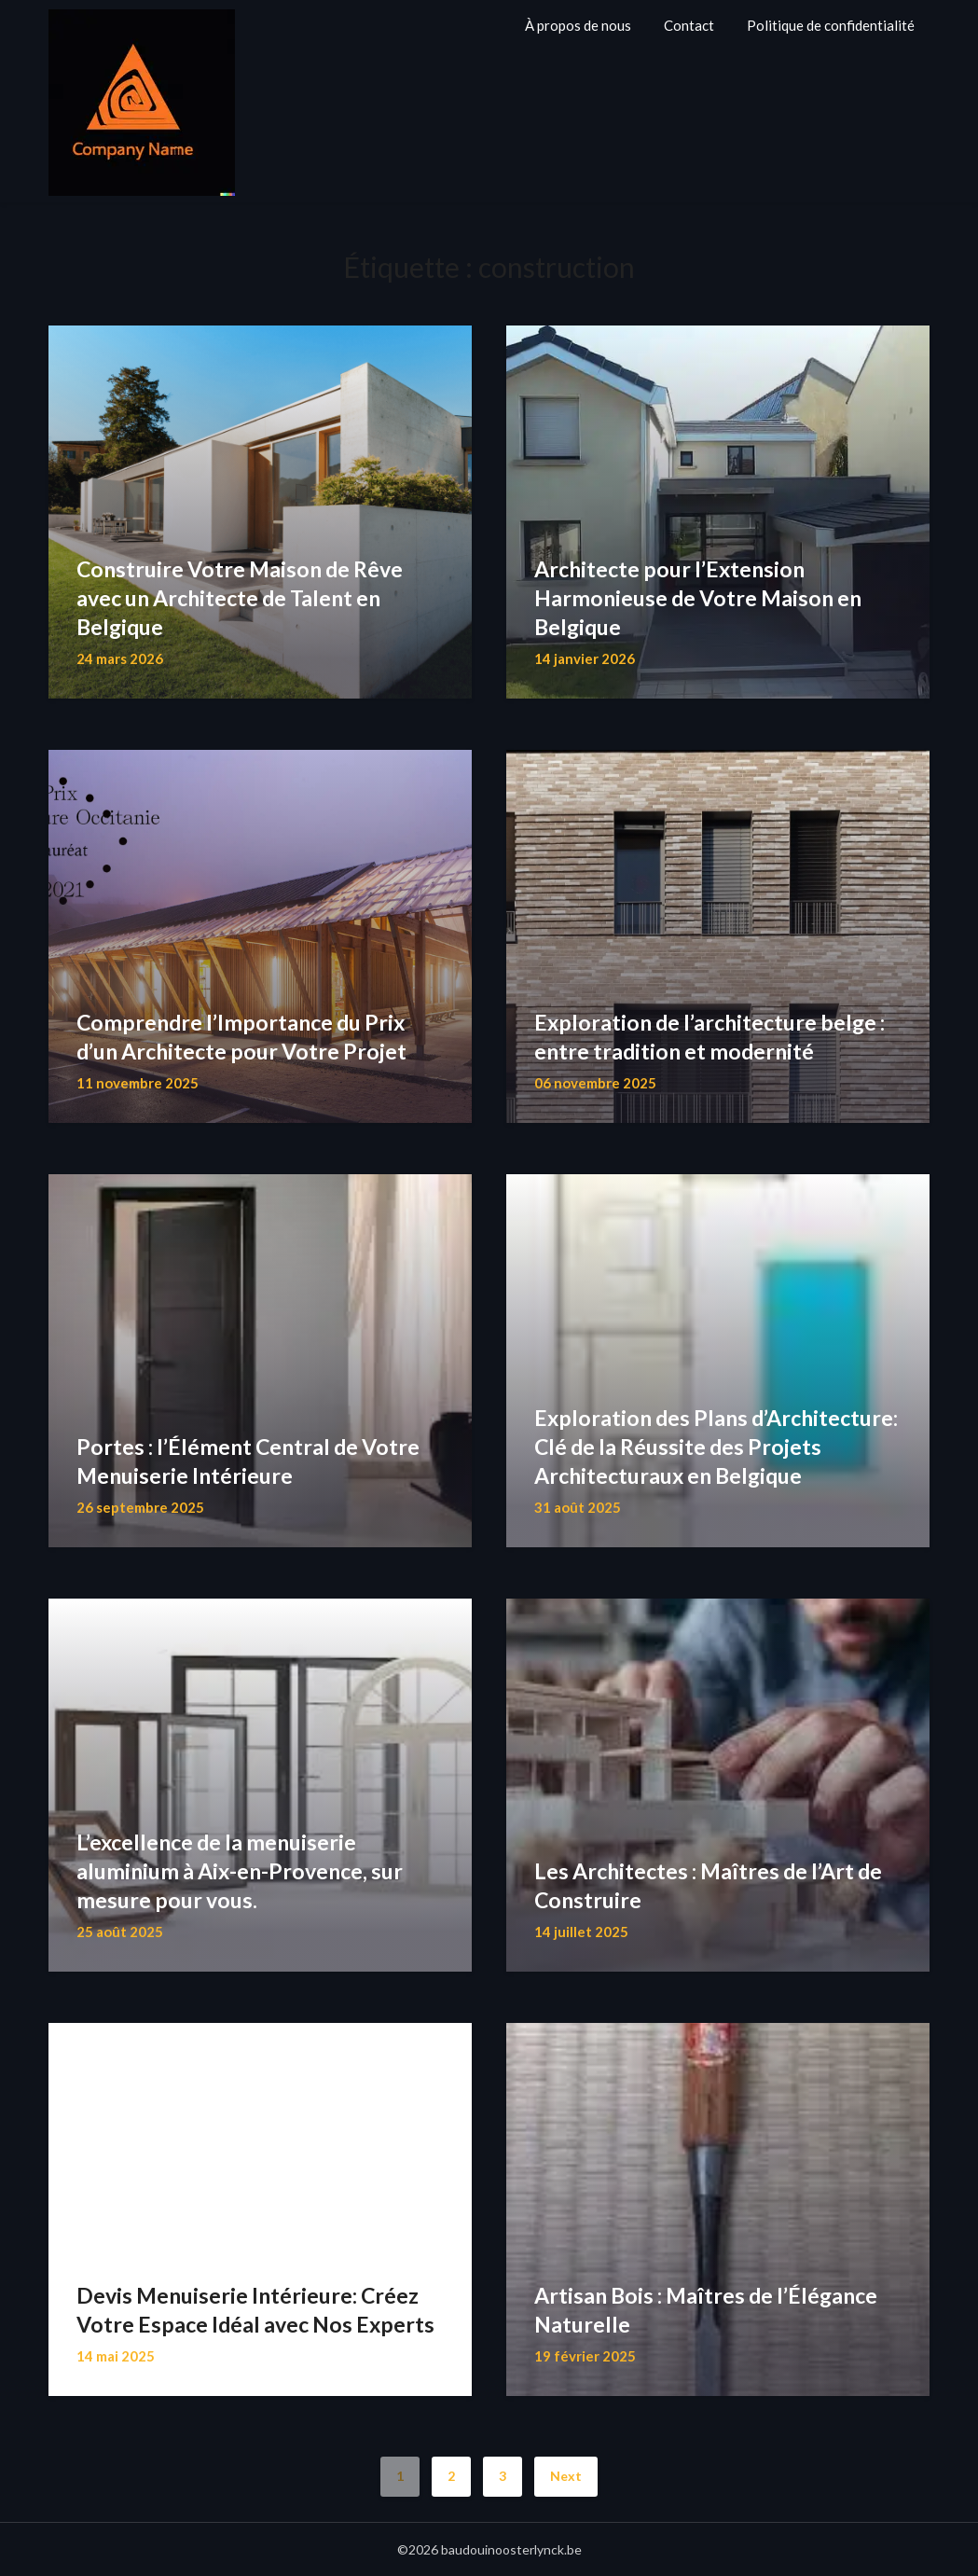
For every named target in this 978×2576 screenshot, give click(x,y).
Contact (689, 25)
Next (566, 2476)
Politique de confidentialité (831, 25)
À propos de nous (578, 25)
